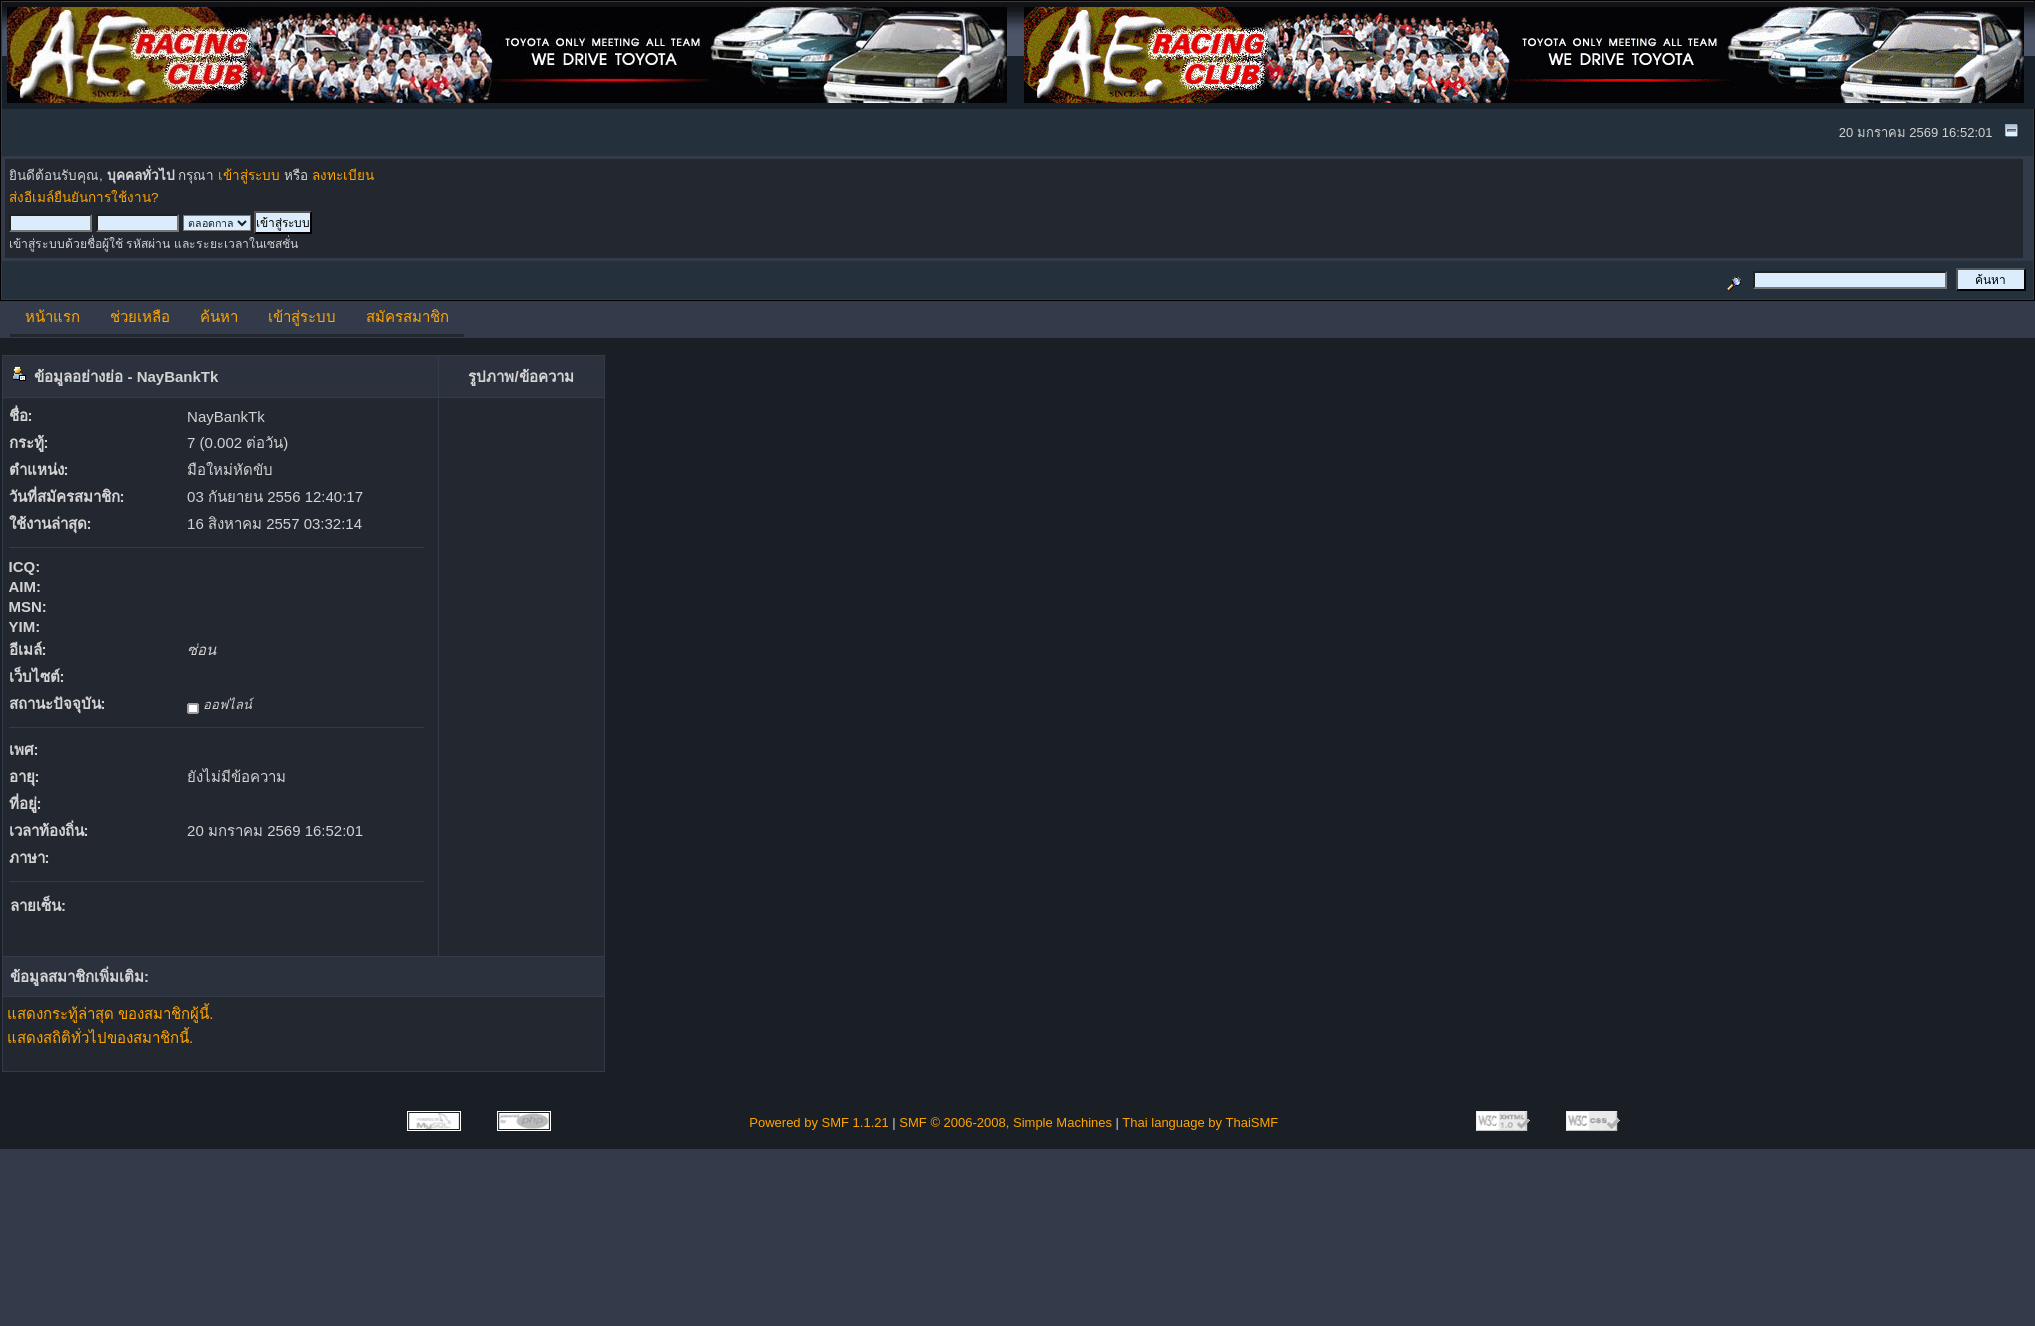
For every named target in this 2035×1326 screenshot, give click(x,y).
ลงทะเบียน (343, 175)
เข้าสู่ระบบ (249, 175)
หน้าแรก (52, 316)
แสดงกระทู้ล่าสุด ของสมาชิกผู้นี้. (110, 1013)
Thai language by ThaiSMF (1200, 1122)
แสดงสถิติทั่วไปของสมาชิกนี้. (100, 1037)
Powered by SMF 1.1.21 (818, 1122)
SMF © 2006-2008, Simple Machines (1005, 1122)
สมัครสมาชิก (407, 316)
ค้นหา (219, 316)
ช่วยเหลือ (140, 316)
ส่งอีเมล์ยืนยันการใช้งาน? (84, 197)
